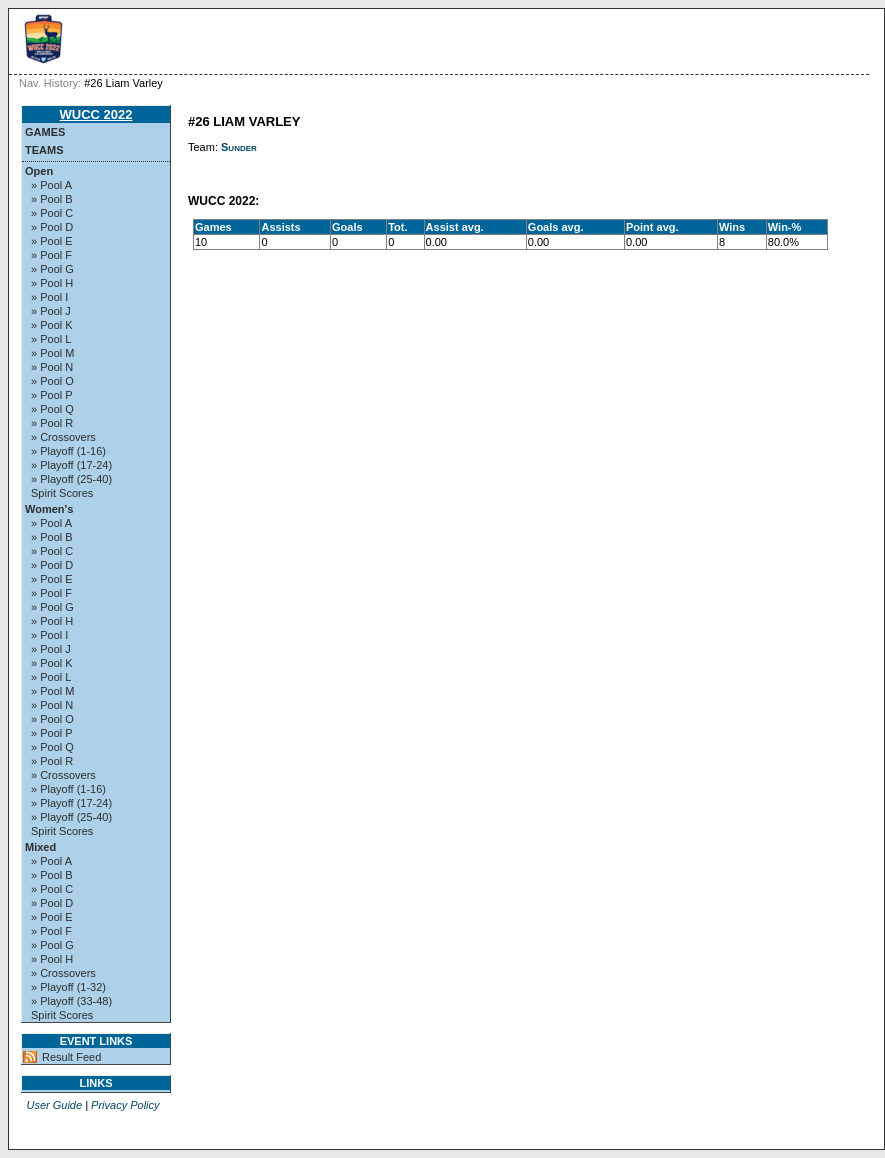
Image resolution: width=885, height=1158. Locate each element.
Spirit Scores (62, 493)
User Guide (54, 1105)
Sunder (239, 147)
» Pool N (52, 367)
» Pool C (52, 213)
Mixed (40, 847)
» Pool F (51, 255)
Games (45, 132)
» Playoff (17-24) (71, 465)
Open (39, 171)
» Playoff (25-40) (71, 479)
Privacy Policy (125, 1105)
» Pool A (51, 185)
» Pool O (52, 381)
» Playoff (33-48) (71, 1001)
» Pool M (52, 353)
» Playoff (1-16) (68, 451)
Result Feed (71, 1057)
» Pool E (52, 241)
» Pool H (52, 283)
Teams (44, 150)
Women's (49, 509)
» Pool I (49, 297)
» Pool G (52, 269)
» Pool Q (52, 409)
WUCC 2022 (96, 114)
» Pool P (52, 395)
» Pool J (51, 311)
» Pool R (52, 423)
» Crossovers (63, 437)
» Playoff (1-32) (68, 987)
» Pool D (52, 227)
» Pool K (52, 325)
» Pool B (52, 199)
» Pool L (51, 339)
